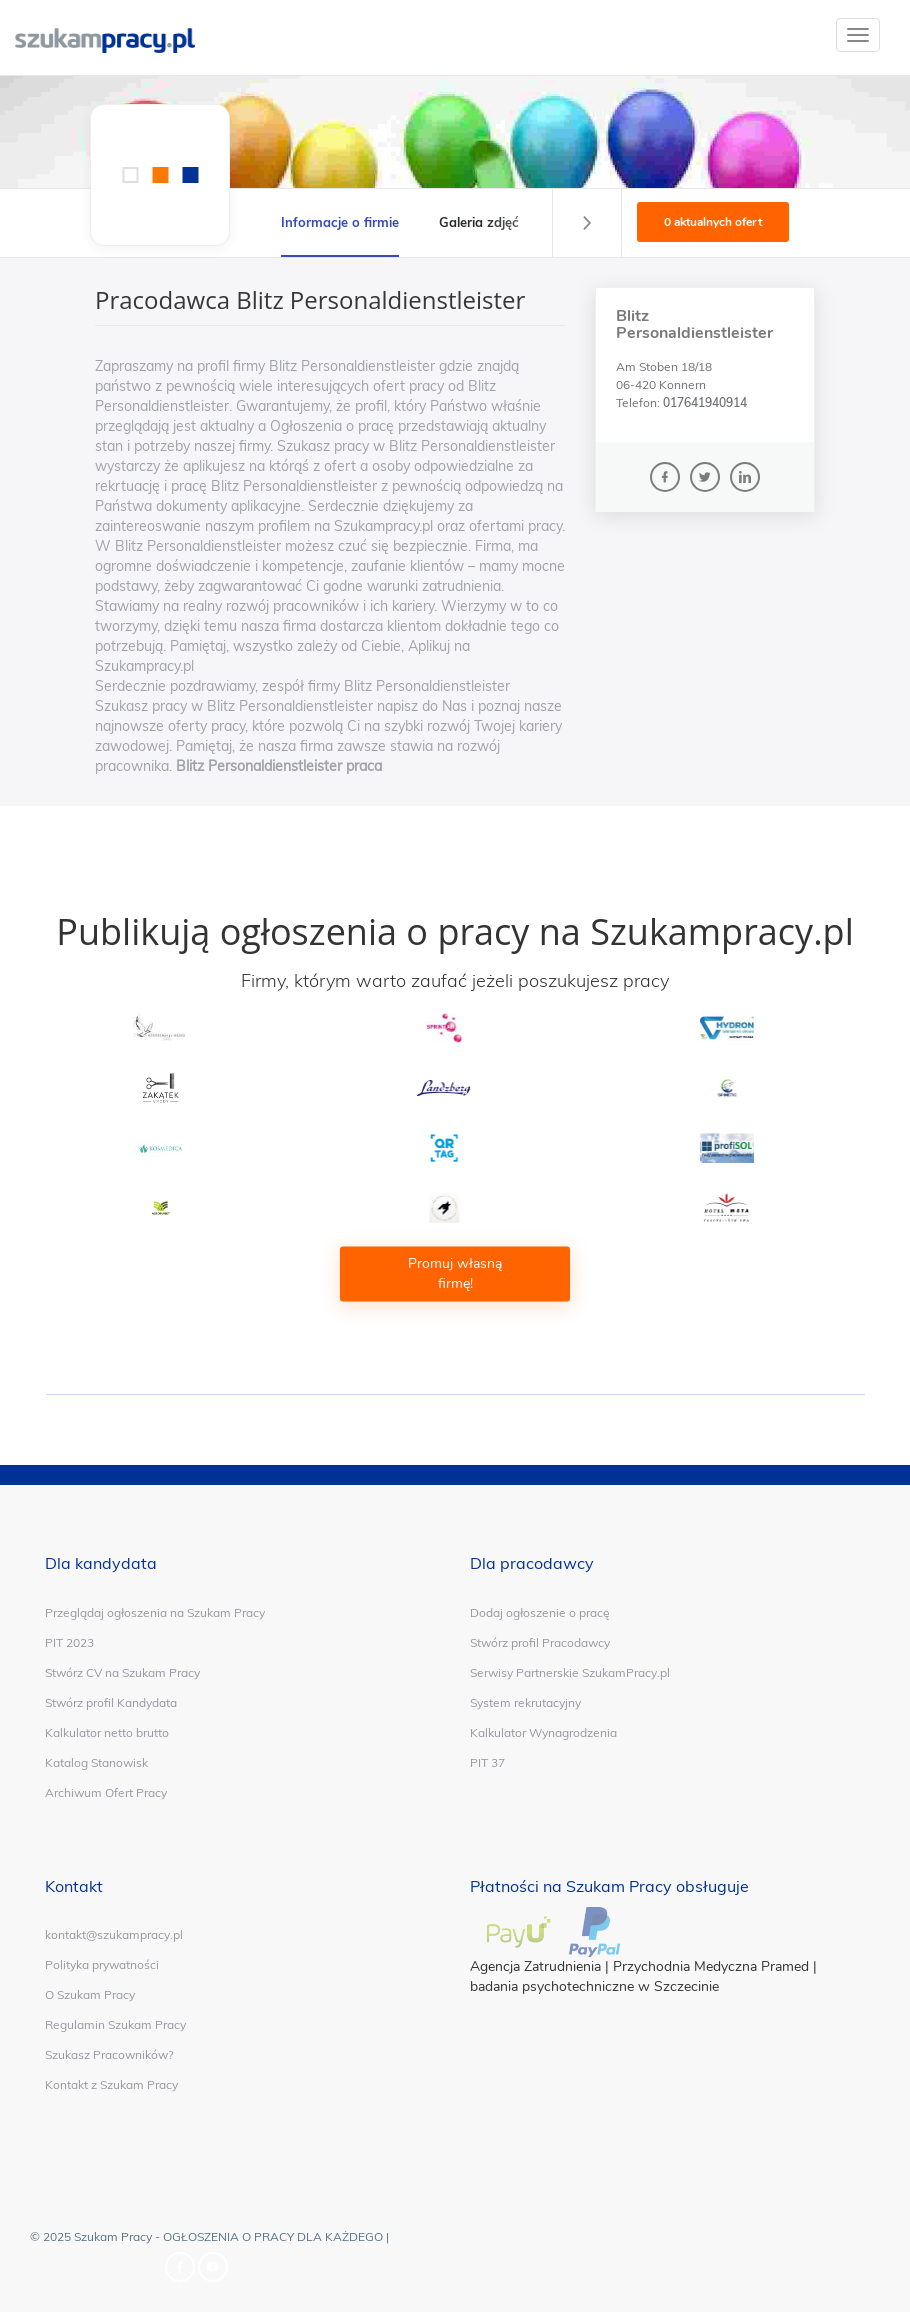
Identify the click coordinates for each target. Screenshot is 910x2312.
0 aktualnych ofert (713, 222)
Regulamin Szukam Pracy (115, 2024)
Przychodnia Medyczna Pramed (711, 1966)
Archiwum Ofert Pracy (106, 1792)
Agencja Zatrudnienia (535, 1966)
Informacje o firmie (340, 222)
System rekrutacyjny (525, 1702)
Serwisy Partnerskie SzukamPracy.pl (570, 1672)
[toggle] (858, 35)
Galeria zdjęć (479, 222)
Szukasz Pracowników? (109, 2054)
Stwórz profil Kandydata (111, 1702)
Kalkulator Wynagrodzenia (543, 1732)
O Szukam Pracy (90, 1994)
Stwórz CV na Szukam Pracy (122, 1672)
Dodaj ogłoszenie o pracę (540, 1612)
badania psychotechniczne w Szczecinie (594, 1986)
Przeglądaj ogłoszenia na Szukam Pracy (155, 1612)
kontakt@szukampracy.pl (114, 1934)
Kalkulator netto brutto (107, 1732)
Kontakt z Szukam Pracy (111, 2084)
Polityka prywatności (102, 1964)
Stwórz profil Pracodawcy (540, 1642)
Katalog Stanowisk (96, 1762)
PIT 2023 (69, 1642)
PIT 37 (487, 1762)
